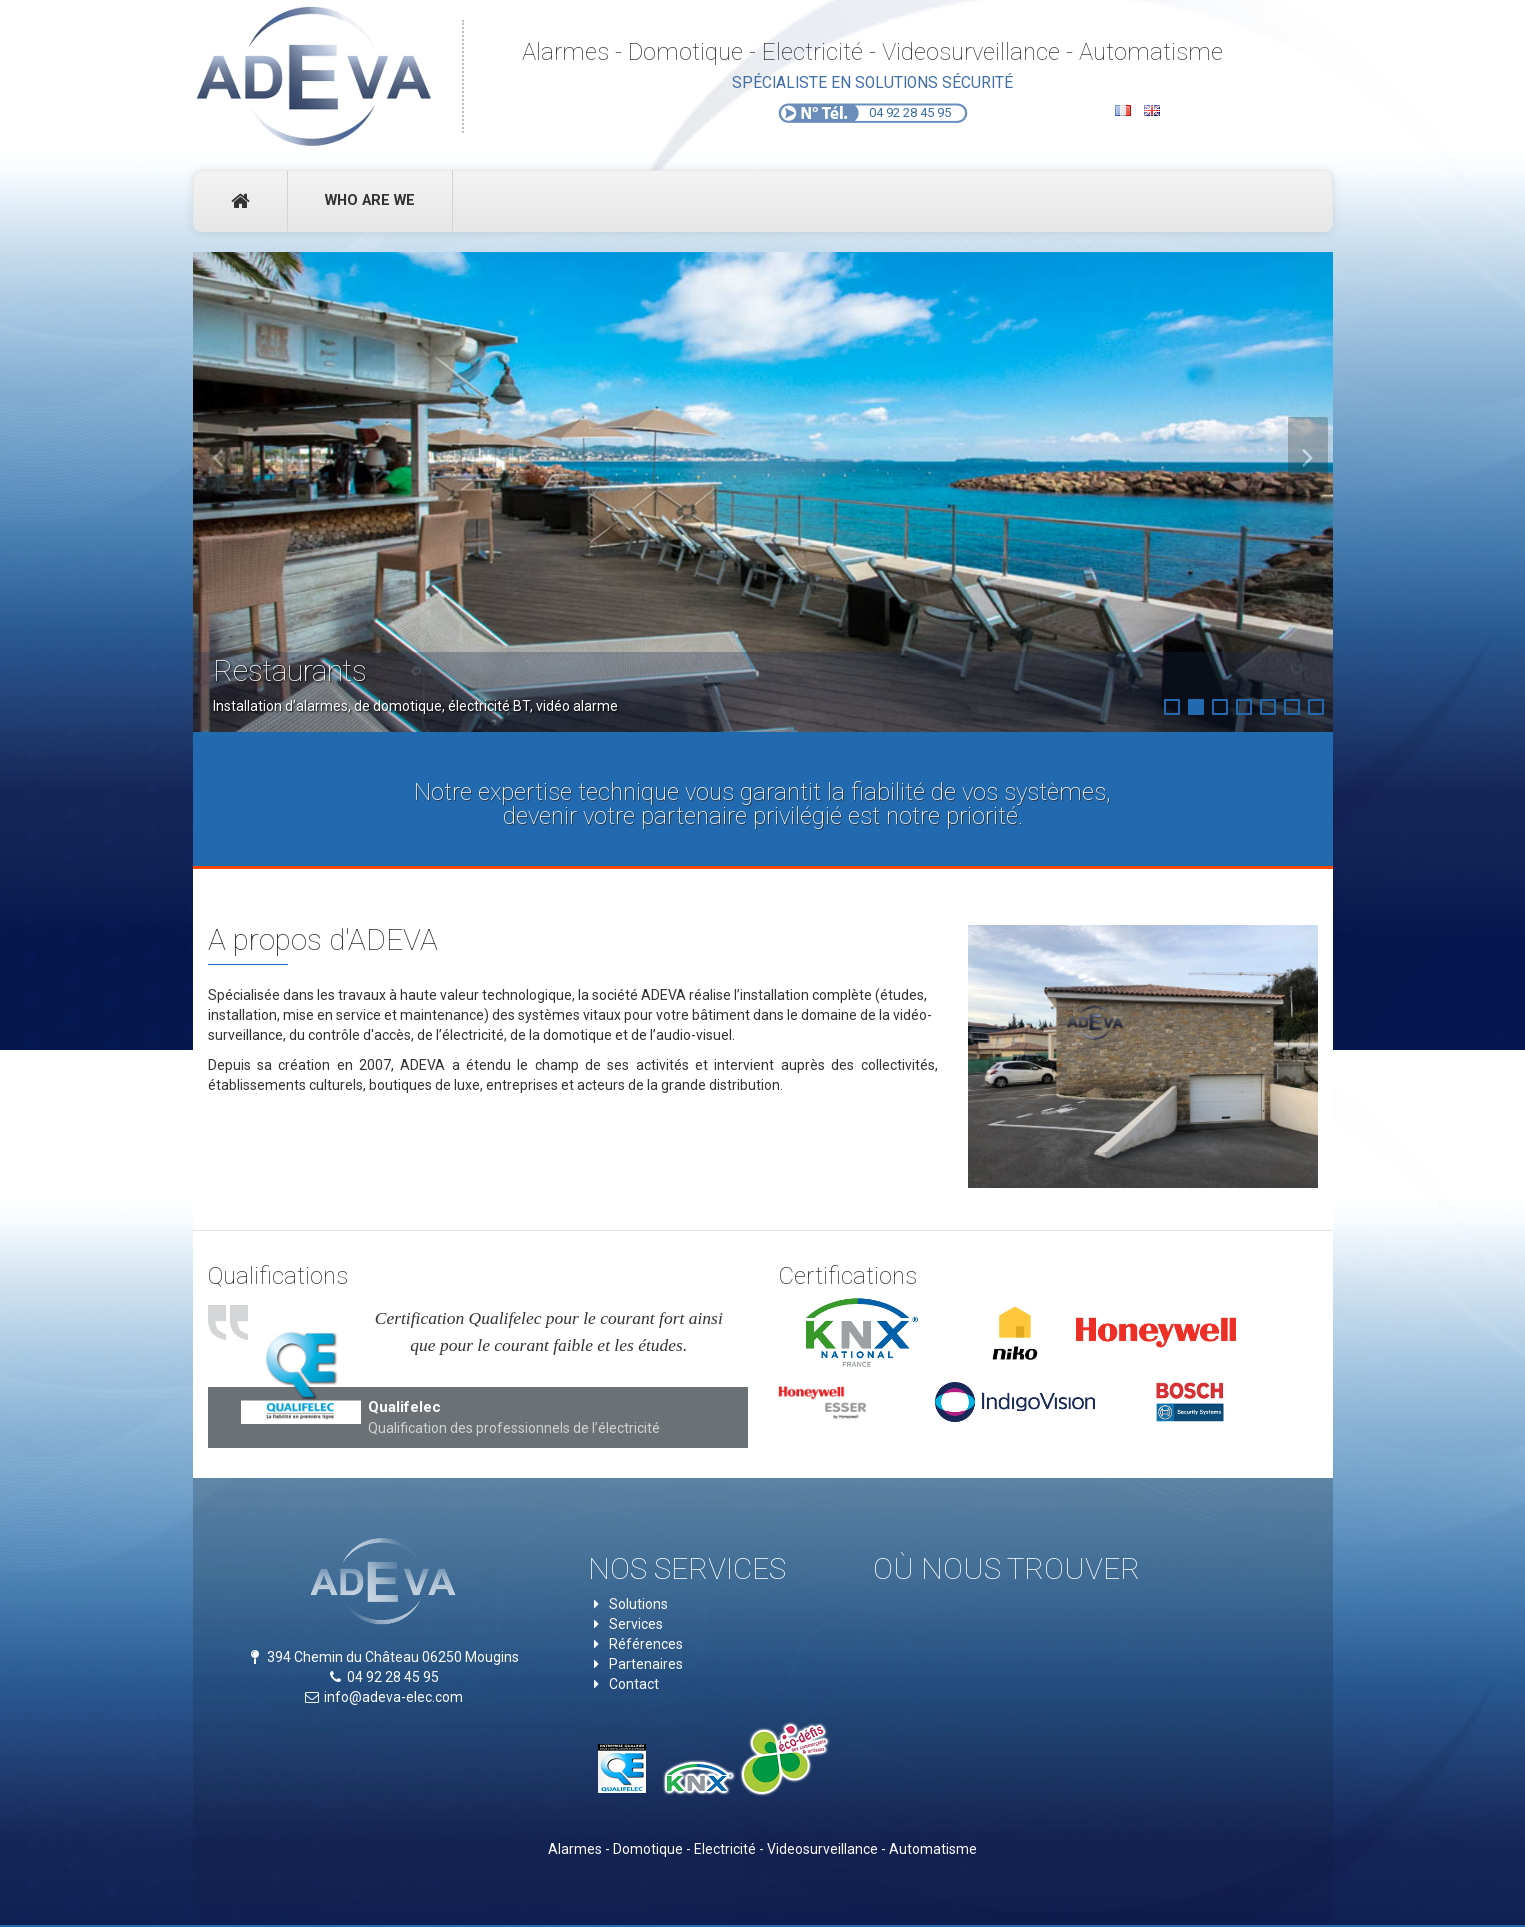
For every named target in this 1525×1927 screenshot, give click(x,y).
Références (646, 1644)
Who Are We (370, 200)
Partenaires (646, 1664)
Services (636, 1624)
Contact (634, 1684)
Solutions (638, 1604)
